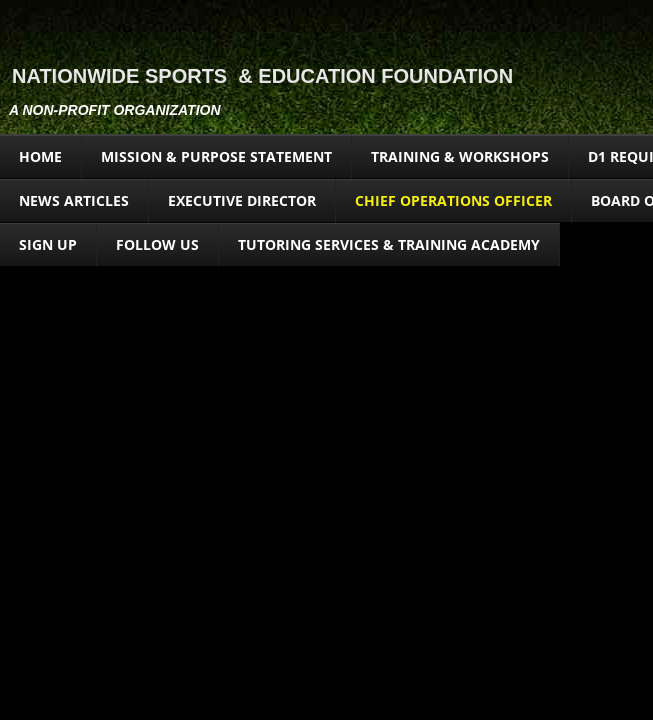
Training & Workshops (460, 156)
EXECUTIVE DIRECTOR (242, 200)
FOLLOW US (157, 244)
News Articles (74, 200)
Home (40, 156)
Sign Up (48, 244)
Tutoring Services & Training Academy (389, 244)
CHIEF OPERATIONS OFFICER (453, 200)
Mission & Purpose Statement (216, 156)
